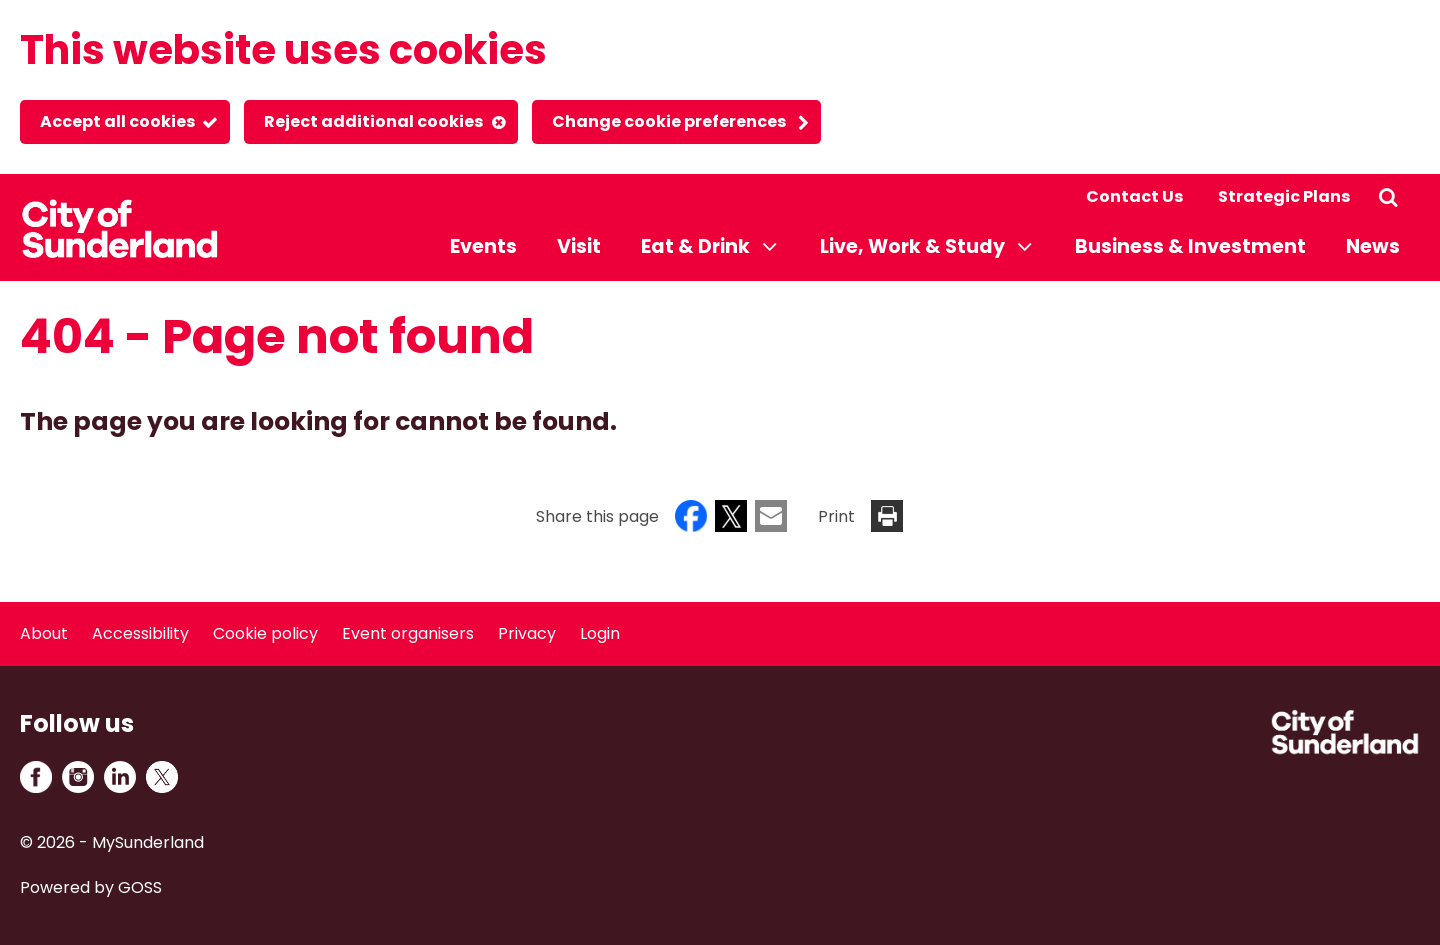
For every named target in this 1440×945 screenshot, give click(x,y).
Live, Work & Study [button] (912, 246)
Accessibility (140, 633)
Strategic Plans (1284, 196)
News (1373, 246)
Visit (579, 246)
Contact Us (1134, 196)
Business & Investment (1190, 246)
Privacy (527, 633)
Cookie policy (265, 633)
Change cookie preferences (669, 121)
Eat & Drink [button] (695, 246)
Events (483, 246)
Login (600, 633)
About (44, 633)
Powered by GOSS (91, 887)
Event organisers (408, 633)
